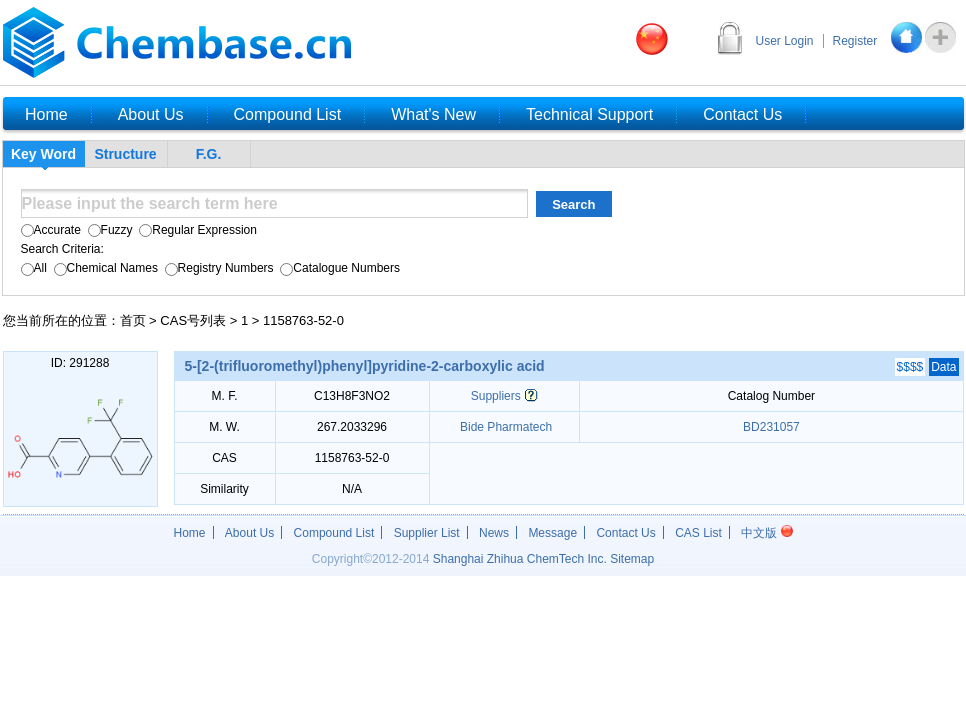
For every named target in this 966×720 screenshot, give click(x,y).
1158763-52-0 (303, 320)
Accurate (51, 230)
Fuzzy (108, 230)
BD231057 (771, 427)
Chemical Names (104, 268)
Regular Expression (196, 230)
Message (552, 533)
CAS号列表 (193, 320)
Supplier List (427, 533)
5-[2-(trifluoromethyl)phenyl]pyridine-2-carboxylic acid (365, 366)
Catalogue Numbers (338, 268)
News (494, 533)
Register (855, 41)
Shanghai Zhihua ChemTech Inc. (520, 559)
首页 (133, 320)
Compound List (334, 533)
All (34, 268)
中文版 (766, 533)
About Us (249, 533)
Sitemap (632, 559)
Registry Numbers (217, 268)
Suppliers (496, 396)
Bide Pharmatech (504, 427)
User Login (785, 41)
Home (190, 533)
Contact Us (625, 533)
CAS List (698, 533)
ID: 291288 (80, 363)
